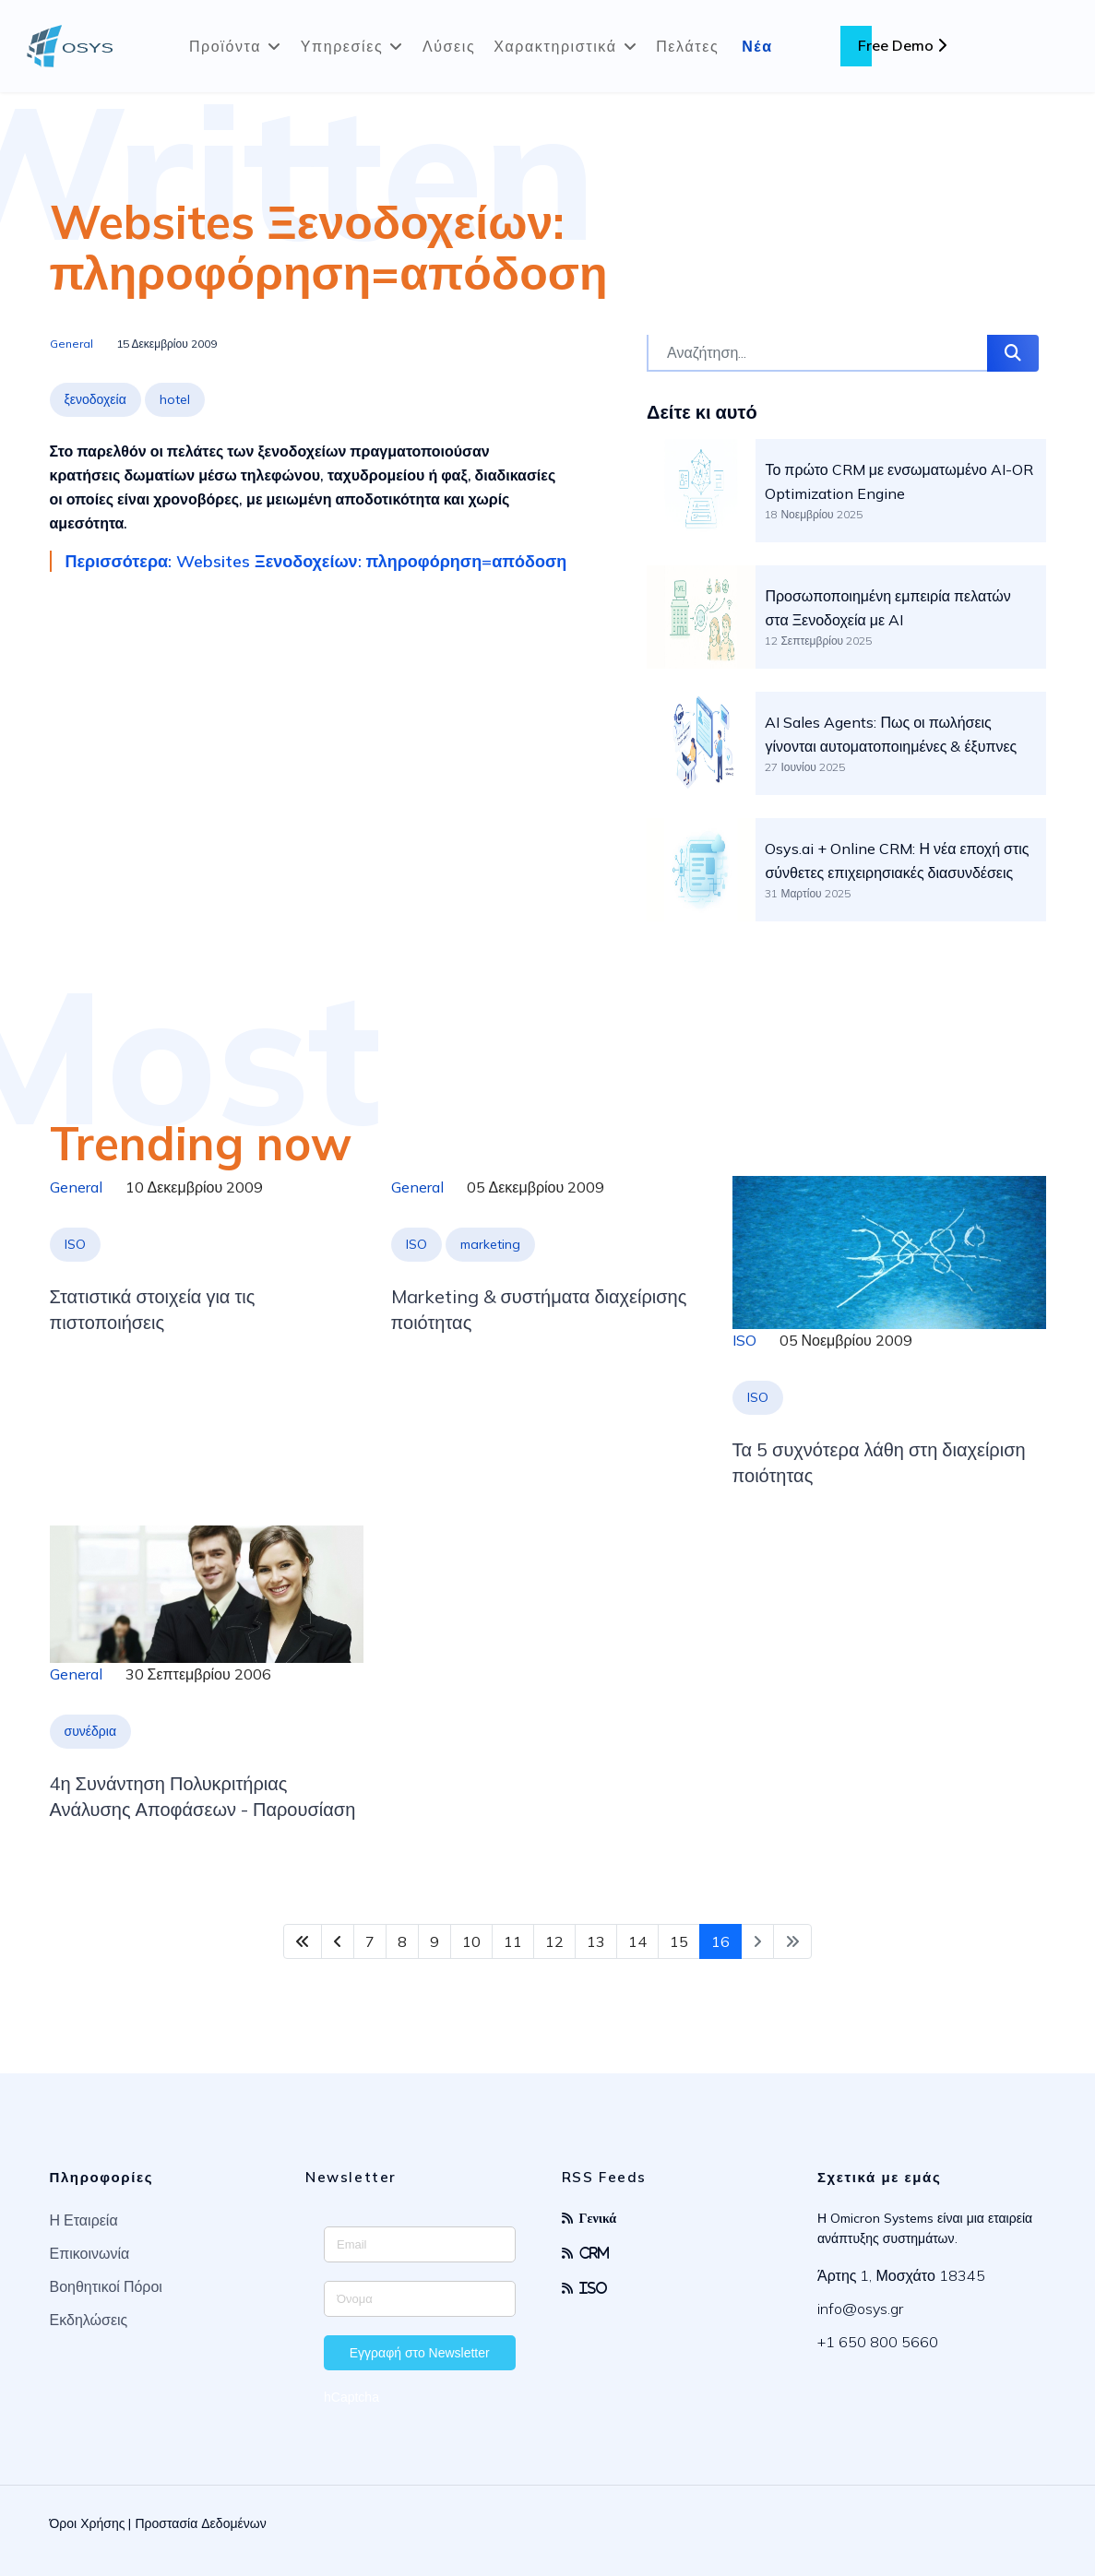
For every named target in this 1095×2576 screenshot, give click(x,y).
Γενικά (598, 2218)
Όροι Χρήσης (87, 2523)
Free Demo (902, 45)
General (71, 343)
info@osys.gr (860, 2308)
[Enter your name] (420, 2299)
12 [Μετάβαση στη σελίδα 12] (554, 1941)
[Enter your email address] (420, 2244)
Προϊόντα (225, 46)
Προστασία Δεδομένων (200, 2523)
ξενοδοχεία (95, 399)
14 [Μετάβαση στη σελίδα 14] (637, 1941)
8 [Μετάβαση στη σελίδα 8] (402, 1941)
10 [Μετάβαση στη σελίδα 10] (471, 1941)
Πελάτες (687, 46)
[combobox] (817, 353)
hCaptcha (351, 2397)
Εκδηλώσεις (89, 2319)
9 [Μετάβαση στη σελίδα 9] (434, 1941)
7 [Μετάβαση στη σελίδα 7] (370, 1941)
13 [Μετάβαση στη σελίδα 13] (596, 1941)
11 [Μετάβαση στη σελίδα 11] (513, 1941)
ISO (75, 1244)
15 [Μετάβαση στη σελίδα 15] (679, 1941)
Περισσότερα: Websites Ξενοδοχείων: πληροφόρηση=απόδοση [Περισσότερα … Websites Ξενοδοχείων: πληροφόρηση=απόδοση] (316, 561)
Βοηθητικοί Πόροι (106, 2286)
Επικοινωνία (90, 2253)
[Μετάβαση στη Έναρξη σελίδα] (302, 1941)
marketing (490, 1244)
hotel (175, 399)
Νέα (757, 46)
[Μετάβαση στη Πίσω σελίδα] (337, 1941)
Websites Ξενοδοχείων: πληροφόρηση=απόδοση (329, 247)
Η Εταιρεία (84, 2220)
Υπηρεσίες (342, 46)
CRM (594, 2253)
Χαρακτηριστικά (555, 46)
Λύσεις (449, 46)
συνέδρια (91, 1731)
